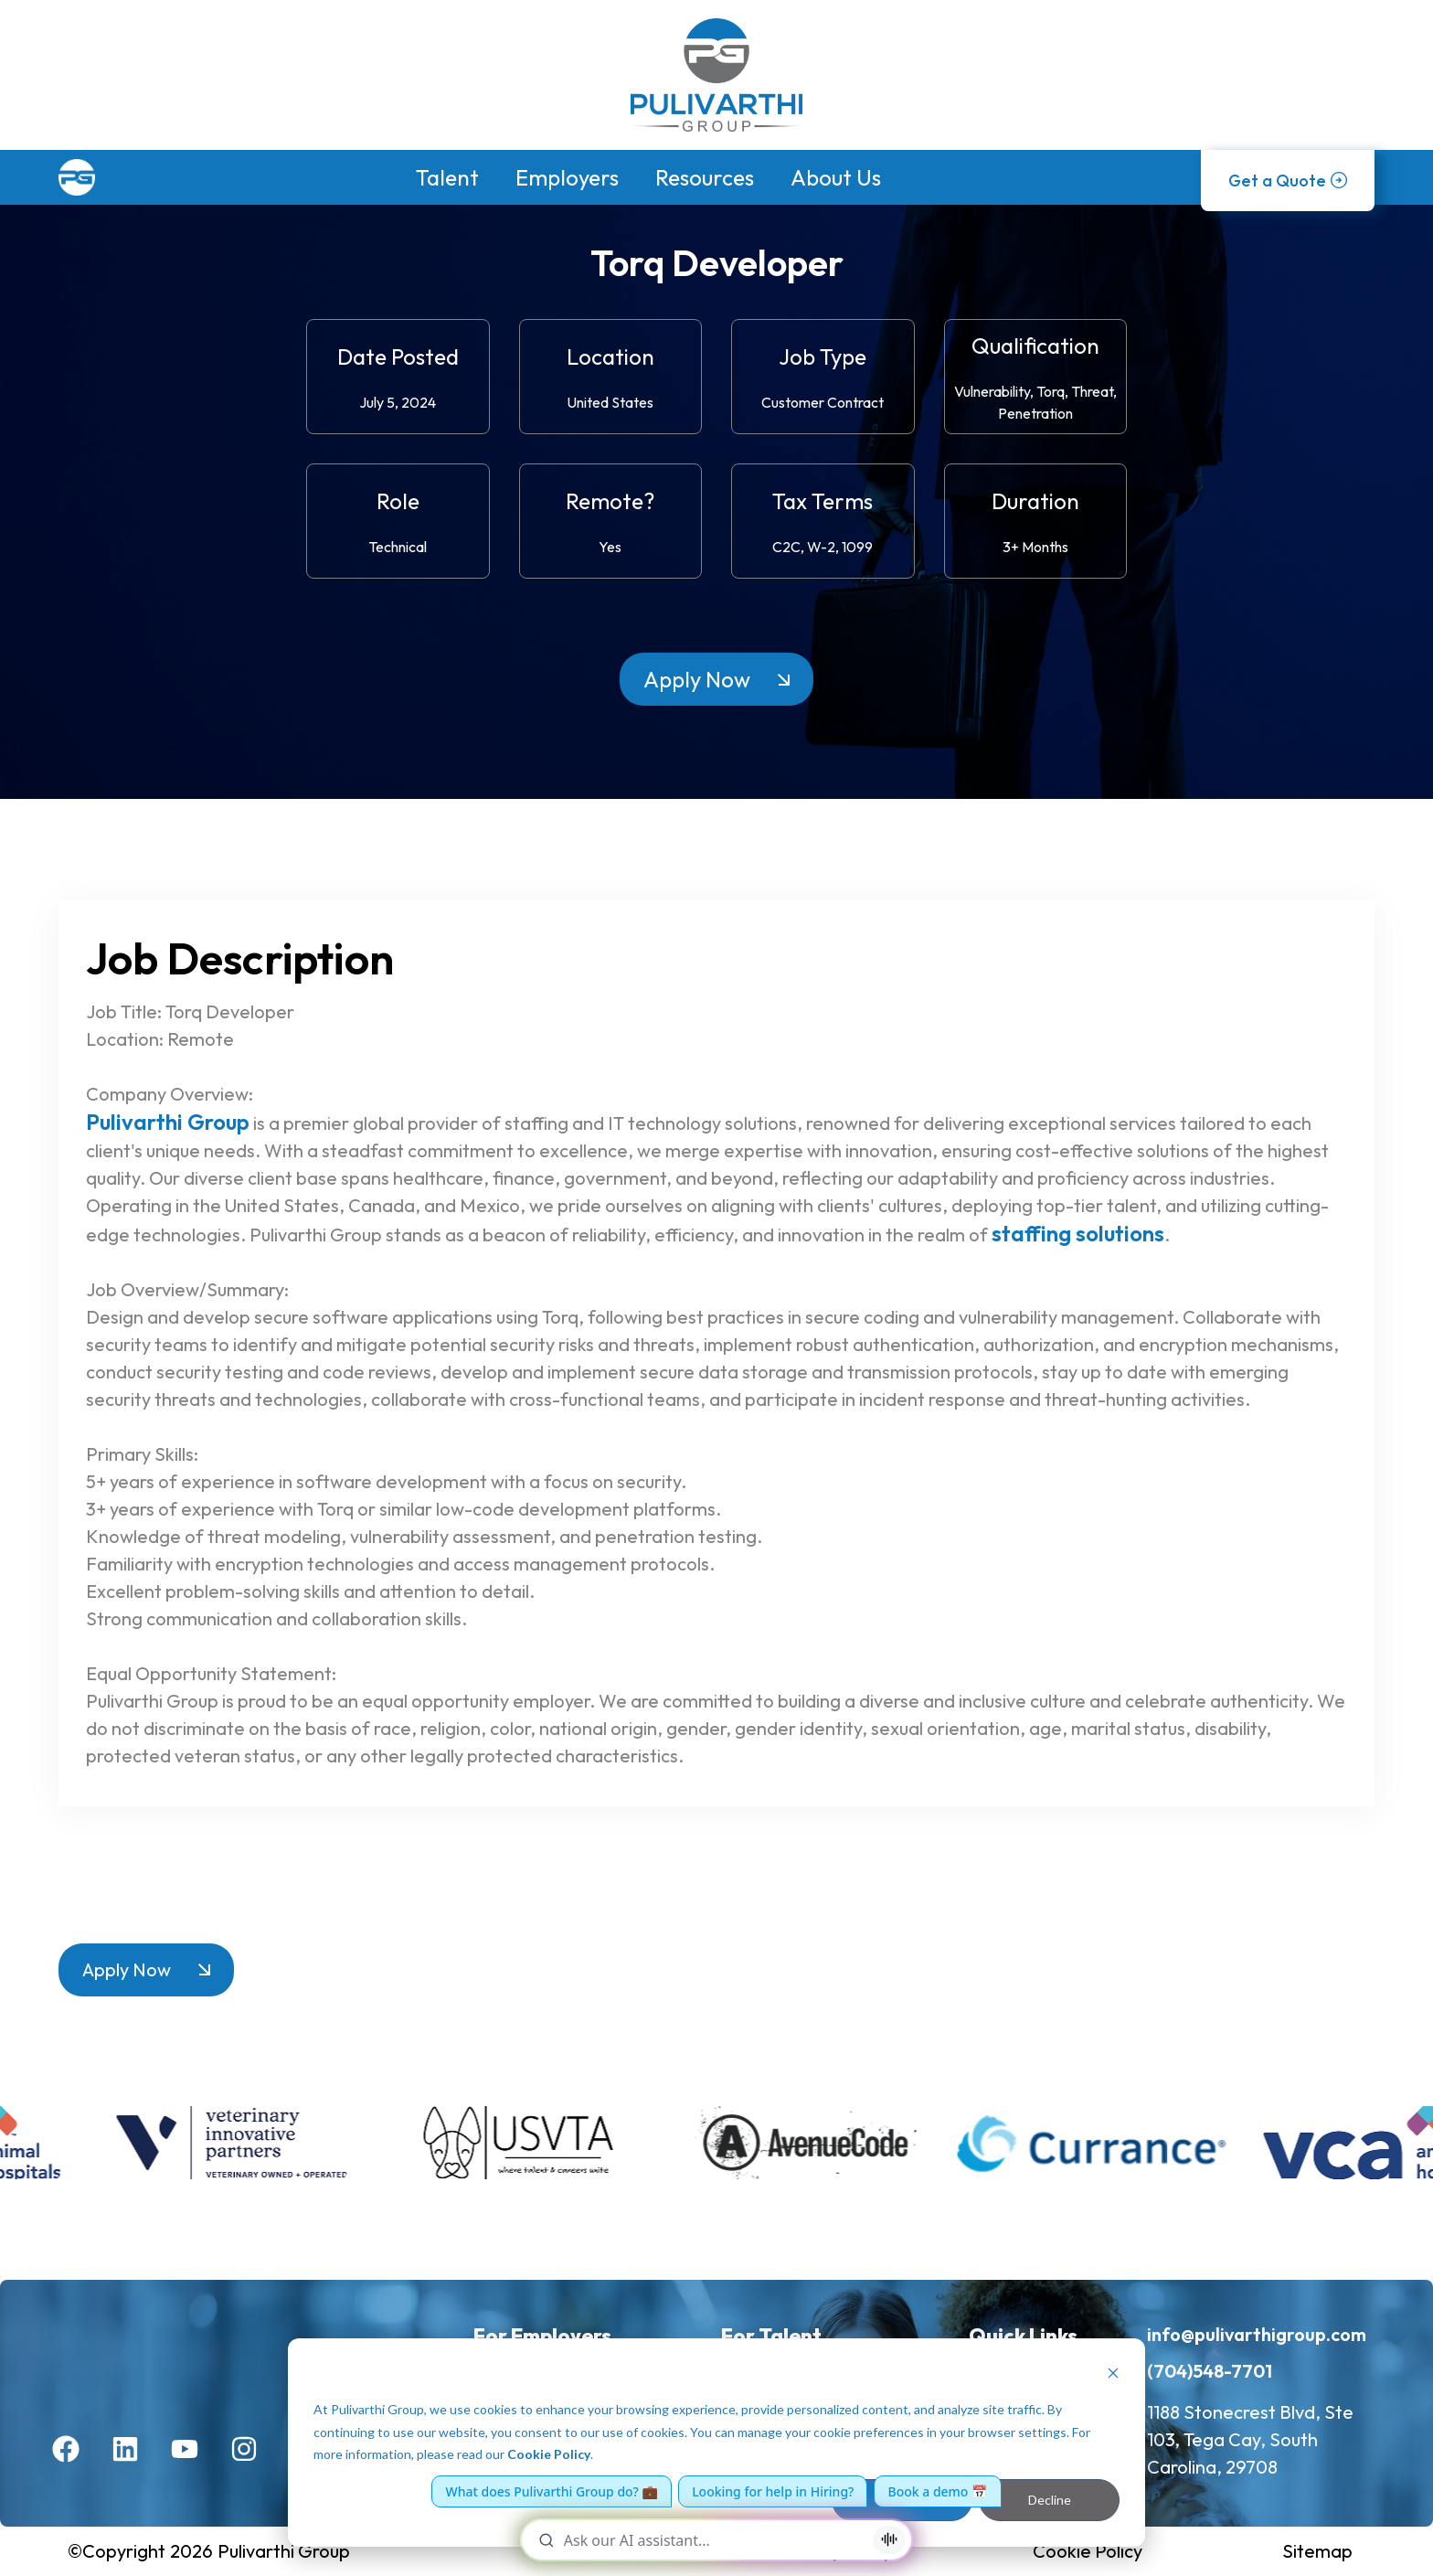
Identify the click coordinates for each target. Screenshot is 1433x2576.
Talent (447, 177)
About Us (836, 177)
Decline (1049, 2499)
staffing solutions (1078, 1233)
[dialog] (716, 2442)
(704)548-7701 (1209, 2370)
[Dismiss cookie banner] (1113, 2375)
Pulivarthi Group (167, 1121)
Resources (704, 177)
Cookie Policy (548, 2454)
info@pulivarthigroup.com (1256, 2334)
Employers (567, 177)
